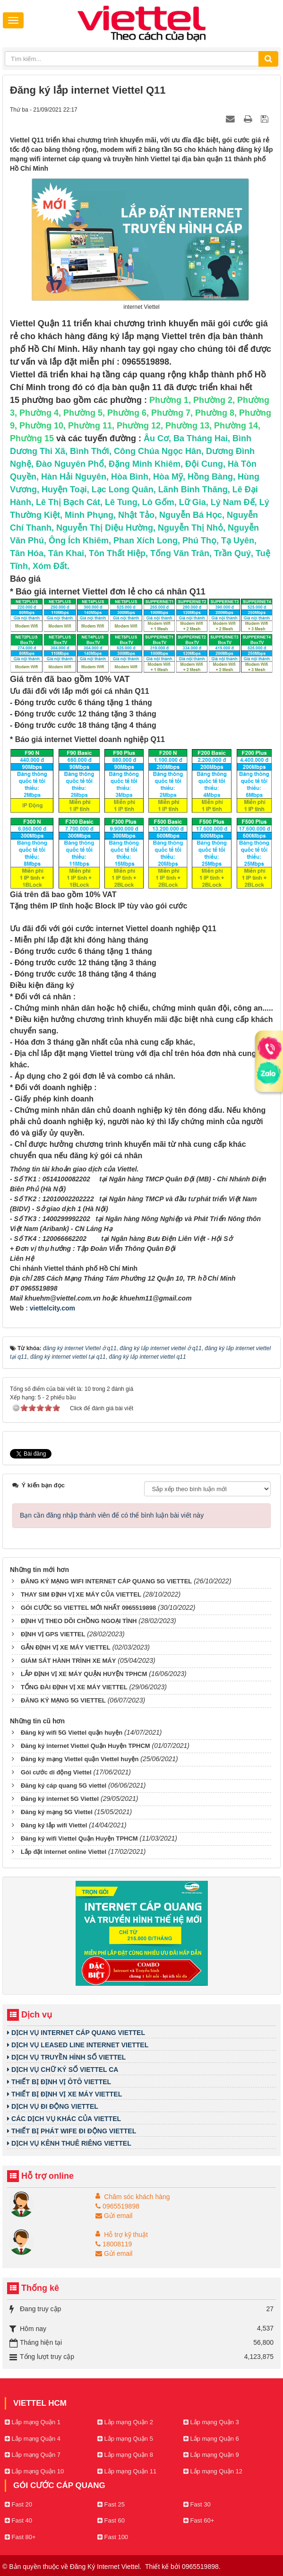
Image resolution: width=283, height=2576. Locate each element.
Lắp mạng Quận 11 (126, 2471)
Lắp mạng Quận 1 (32, 2422)
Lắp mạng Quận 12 (212, 2471)
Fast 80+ (20, 2537)
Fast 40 (18, 2520)
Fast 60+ (198, 2520)
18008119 (113, 2244)
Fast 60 (111, 2520)
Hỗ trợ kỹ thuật (126, 2234)
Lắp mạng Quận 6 (211, 2438)
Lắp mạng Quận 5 (125, 2438)
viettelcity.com (52, 1308)
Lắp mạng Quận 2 (125, 2422)
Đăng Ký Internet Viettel (105, 2566)
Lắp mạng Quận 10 (34, 2471)
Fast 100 (112, 2537)
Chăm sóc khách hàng (137, 2197)
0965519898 (117, 2206)
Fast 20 (18, 2504)
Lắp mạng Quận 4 (32, 2438)
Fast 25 (111, 2504)
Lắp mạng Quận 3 (211, 2422)
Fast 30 (197, 2504)
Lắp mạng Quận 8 (125, 2454)
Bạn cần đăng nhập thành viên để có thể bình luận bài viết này (112, 1515)
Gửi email (113, 2215)
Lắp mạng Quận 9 (211, 2454)
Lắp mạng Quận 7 (32, 2454)
